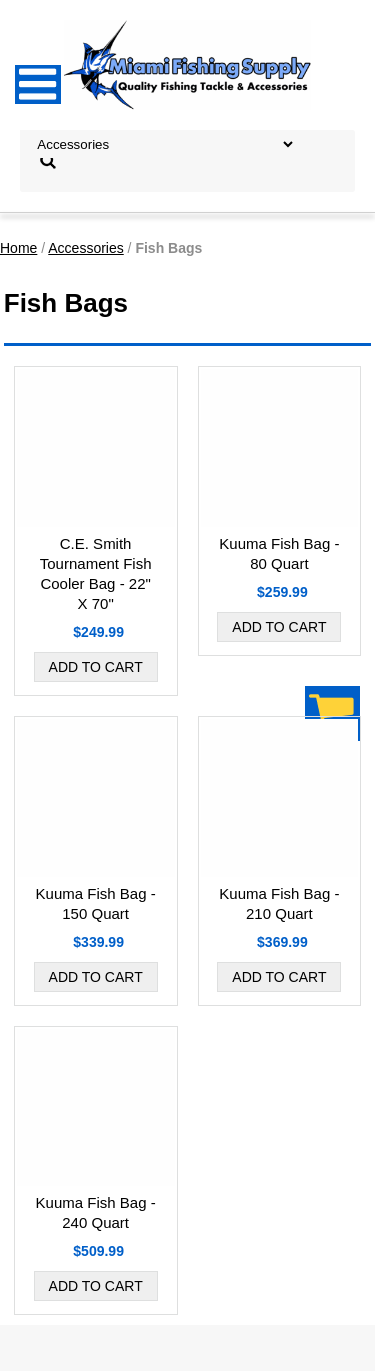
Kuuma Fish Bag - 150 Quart (96, 903)
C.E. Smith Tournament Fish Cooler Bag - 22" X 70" (96, 573)
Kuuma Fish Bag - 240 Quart (96, 1212)
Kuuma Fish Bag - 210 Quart (279, 903)
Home (18, 248)
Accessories (85, 248)
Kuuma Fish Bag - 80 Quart (279, 553)
